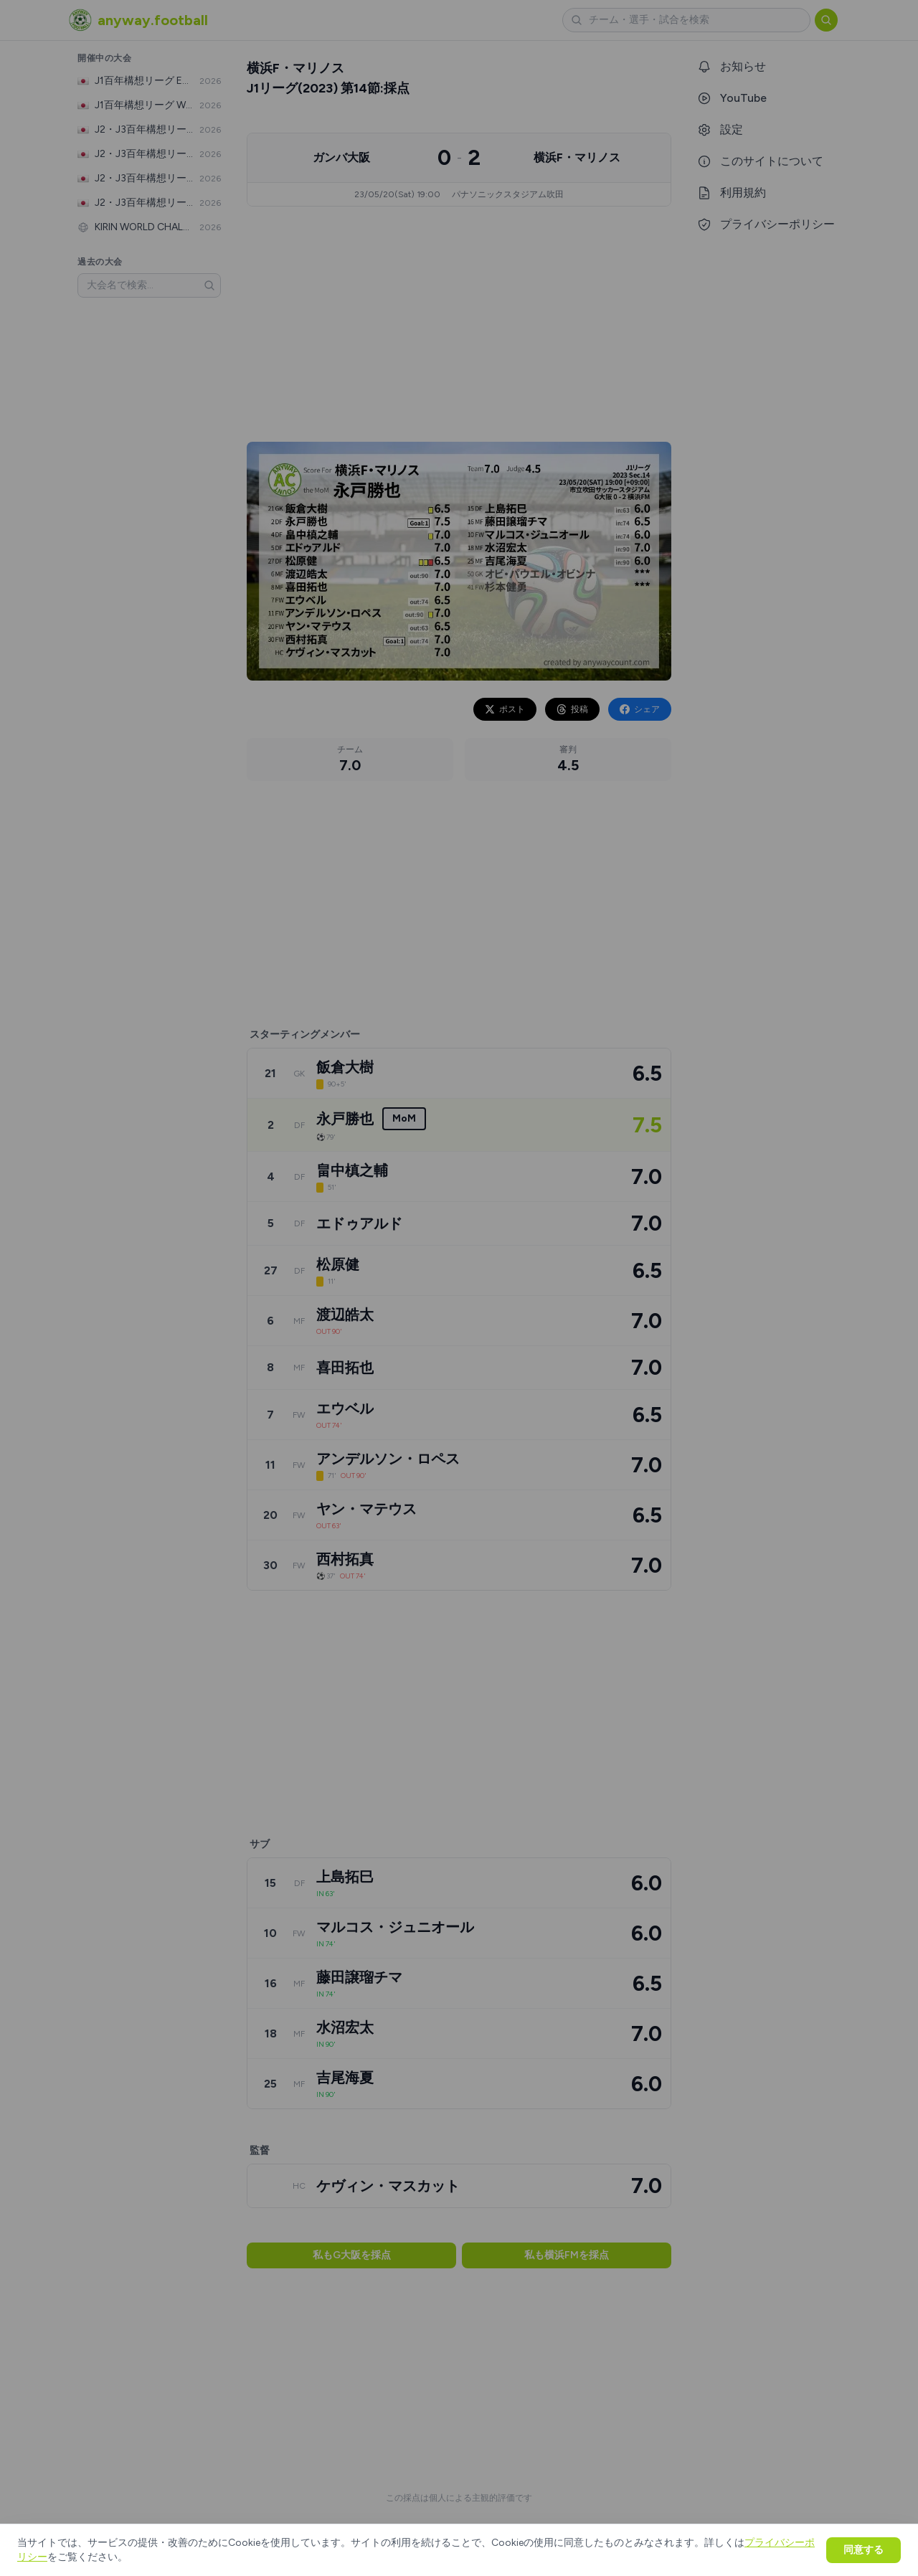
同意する (863, 2550)
